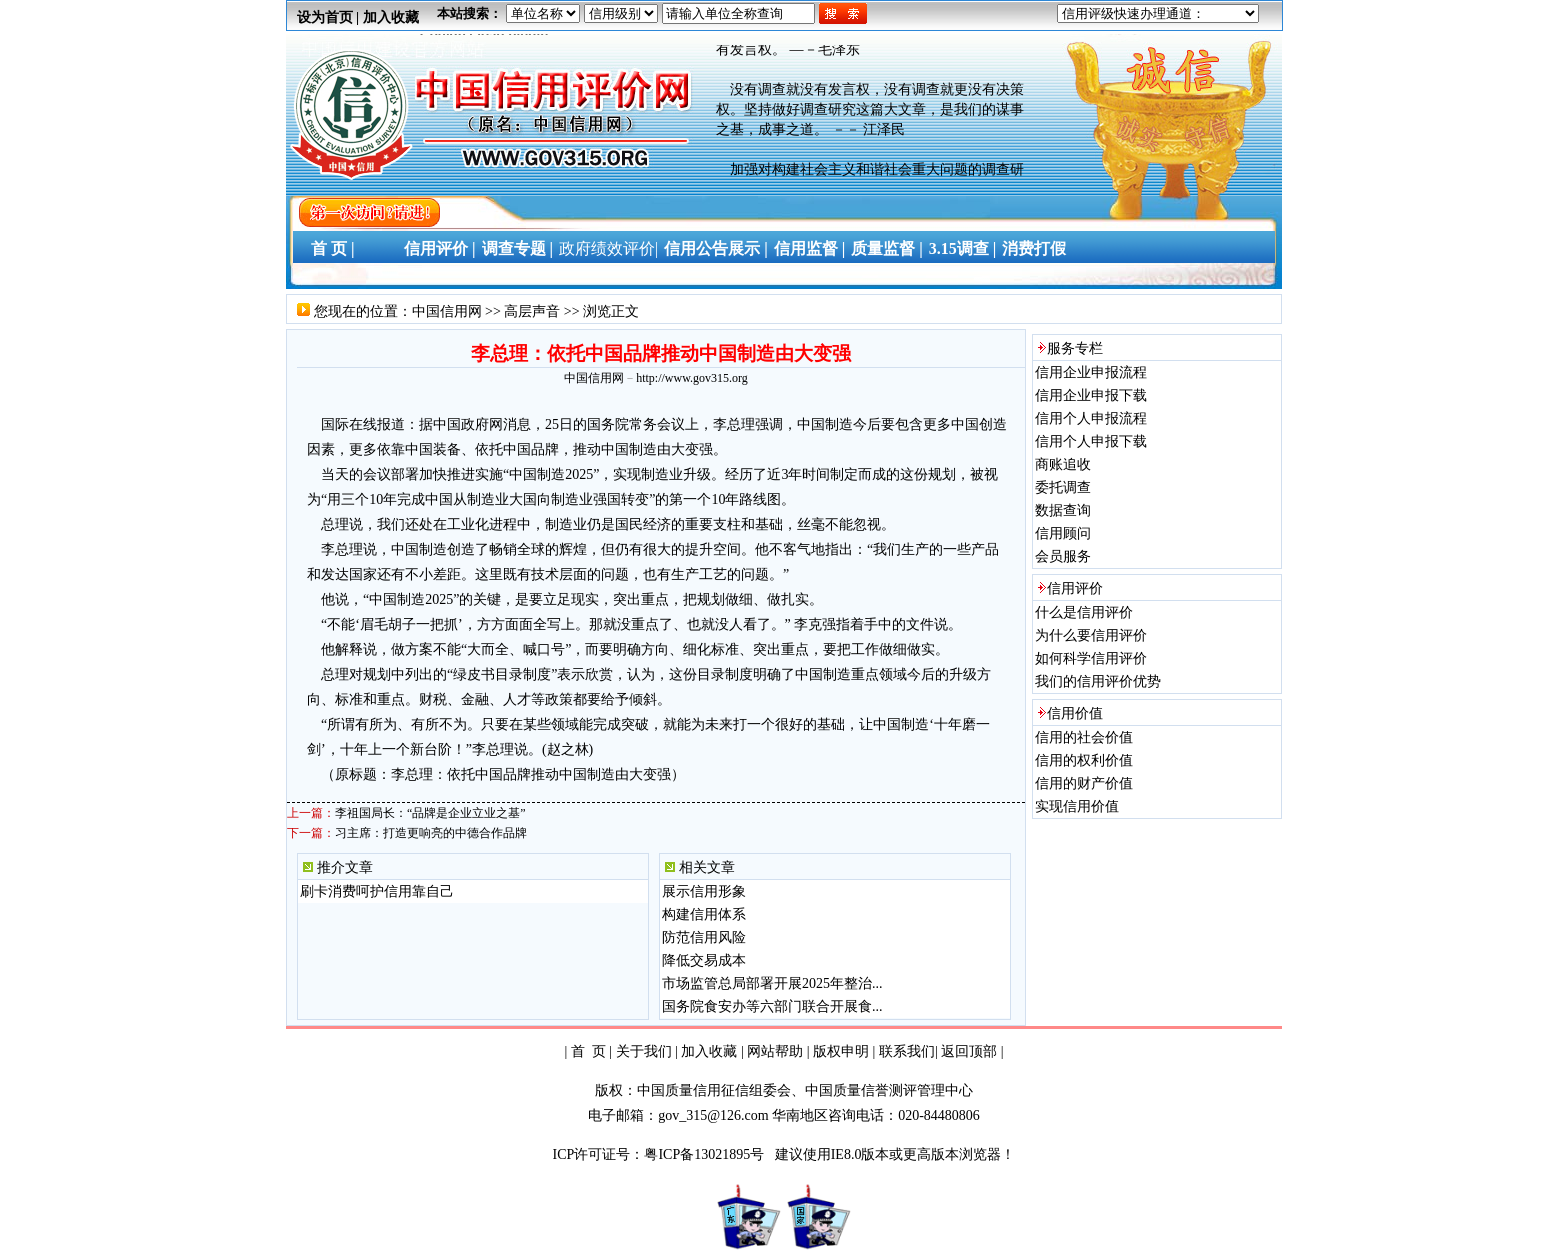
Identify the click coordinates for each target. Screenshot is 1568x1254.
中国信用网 (447, 311)
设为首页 (325, 17)
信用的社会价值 (1084, 737)
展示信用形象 (704, 891)
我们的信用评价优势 (1098, 681)
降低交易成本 (704, 960)
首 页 (588, 1051)
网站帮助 (775, 1051)
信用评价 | (440, 248)
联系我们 (907, 1051)
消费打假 (1034, 248)
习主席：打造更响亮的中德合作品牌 (431, 833)
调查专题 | (518, 248)
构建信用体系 (704, 914)
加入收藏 (391, 17)
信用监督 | (810, 248)
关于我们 (644, 1051)
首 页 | (329, 248)
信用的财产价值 (1084, 783)
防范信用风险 (704, 937)
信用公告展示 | (716, 248)
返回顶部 (969, 1051)
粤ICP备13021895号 (705, 1154)
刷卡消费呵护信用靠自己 (377, 891)
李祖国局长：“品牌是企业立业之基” (430, 813)
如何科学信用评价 (1091, 658)
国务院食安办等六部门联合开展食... (772, 1006)
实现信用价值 (1077, 806)
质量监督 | (887, 248)
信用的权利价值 (1084, 760)
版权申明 (841, 1051)
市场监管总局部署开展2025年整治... (772, 983)
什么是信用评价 (1084, 612)
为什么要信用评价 (1091, 635)
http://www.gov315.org (692, 378)
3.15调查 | (963, 248)
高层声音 (532, 311)
